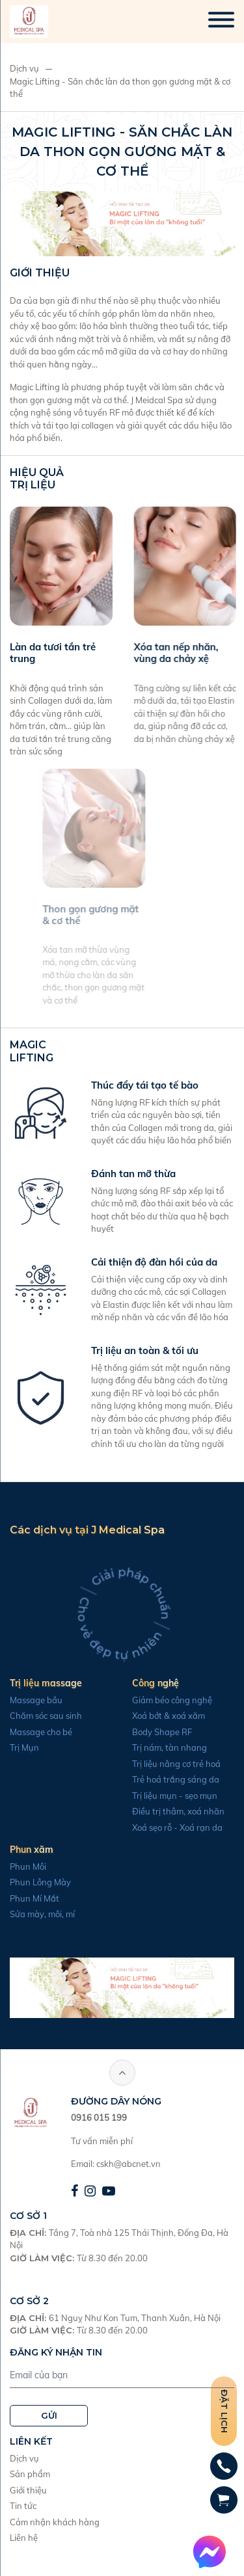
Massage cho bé (34, 1732)
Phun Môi (21, 1866)
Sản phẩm (30, 2474)
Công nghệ (149, 1683)
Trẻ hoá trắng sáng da (169, 1779)
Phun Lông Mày (33, 1882)
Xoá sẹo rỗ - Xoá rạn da (171, 1827)
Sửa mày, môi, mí (35, 1914)
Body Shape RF (155, 1732)
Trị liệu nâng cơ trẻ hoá (170, 1764)
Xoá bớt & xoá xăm (162, 1715)
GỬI (49, 2415)
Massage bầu (29, 1700)
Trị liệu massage (39, 1683)
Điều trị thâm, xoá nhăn (172, 1811)
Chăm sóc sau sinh (39, 1715)
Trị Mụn (18, 1747)
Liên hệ (24, 2537)
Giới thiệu (28, 2490)
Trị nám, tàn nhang (163, 1747)
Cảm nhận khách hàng (55, 2522)
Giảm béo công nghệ (166, 1700)
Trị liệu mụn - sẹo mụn (168, 1795)
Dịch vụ (24, 68)
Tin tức (23, 2506)
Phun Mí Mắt (28, 1898)
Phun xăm (25, 1849)
